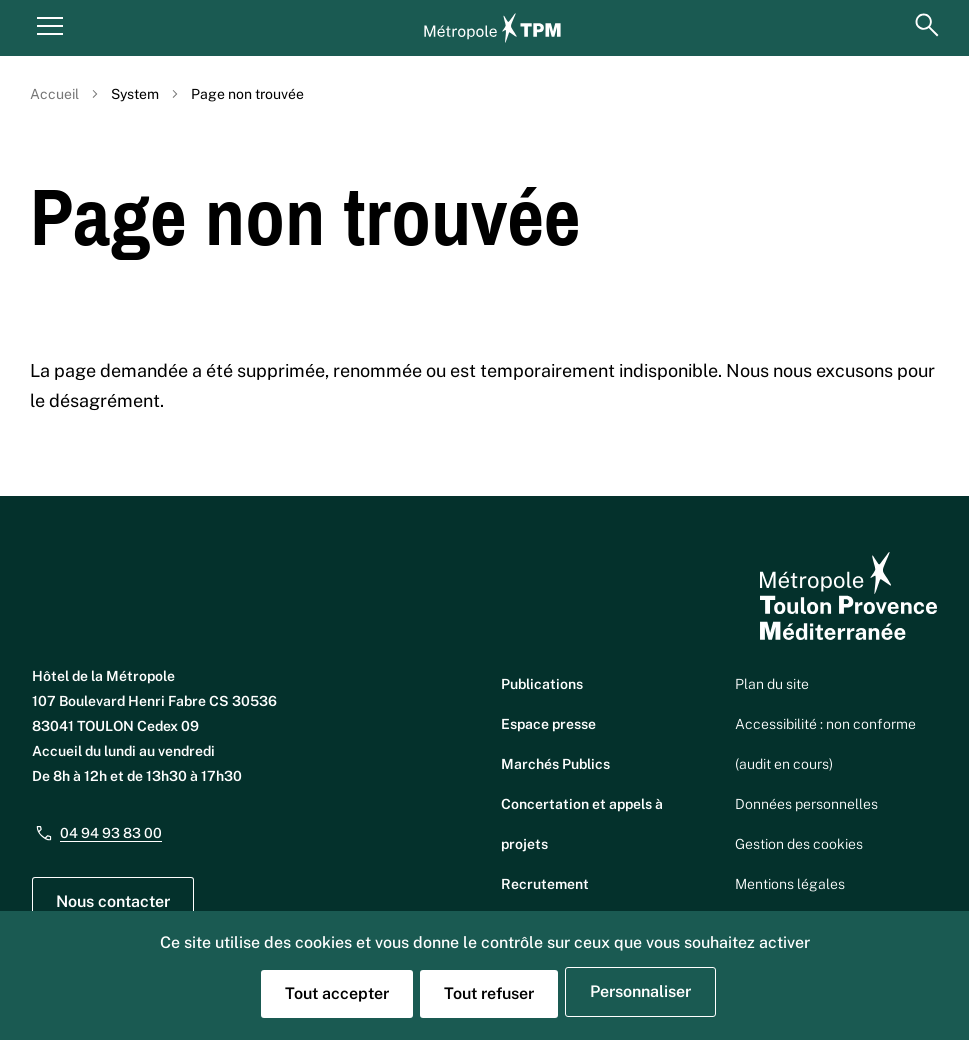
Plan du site (772, 684)
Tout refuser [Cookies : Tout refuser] (489, 993)
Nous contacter (113, 901)
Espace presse (548, 724)
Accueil (54, 94)
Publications (542, 684)
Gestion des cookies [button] (799, 844)
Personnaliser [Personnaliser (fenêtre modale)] (640, 991)
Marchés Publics (555, 764)
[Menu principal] (50, 25)
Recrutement (545, 884)
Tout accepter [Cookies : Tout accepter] (337, 993)
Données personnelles (806, 804)
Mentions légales (790, 884)
